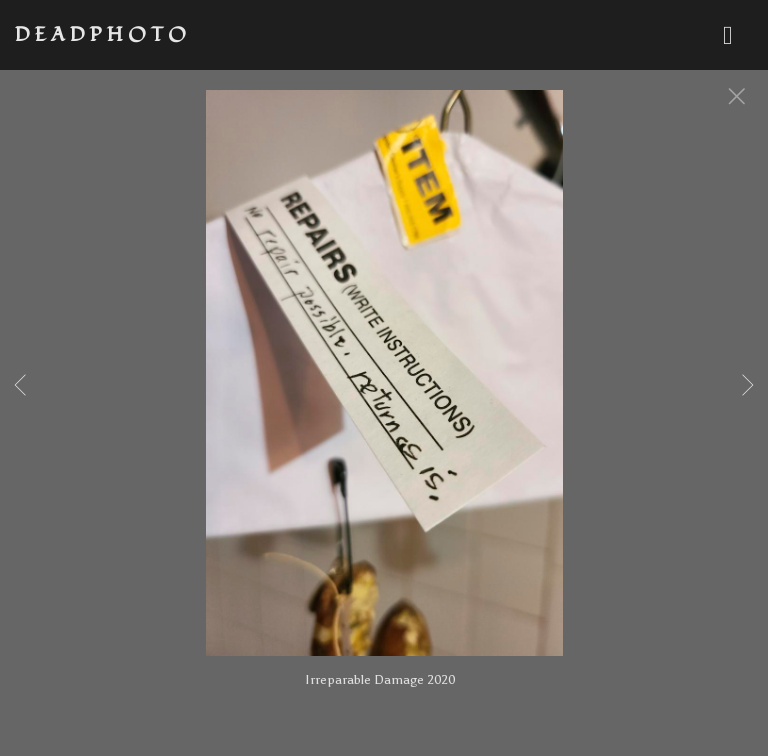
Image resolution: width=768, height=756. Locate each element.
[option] (384, 398)
